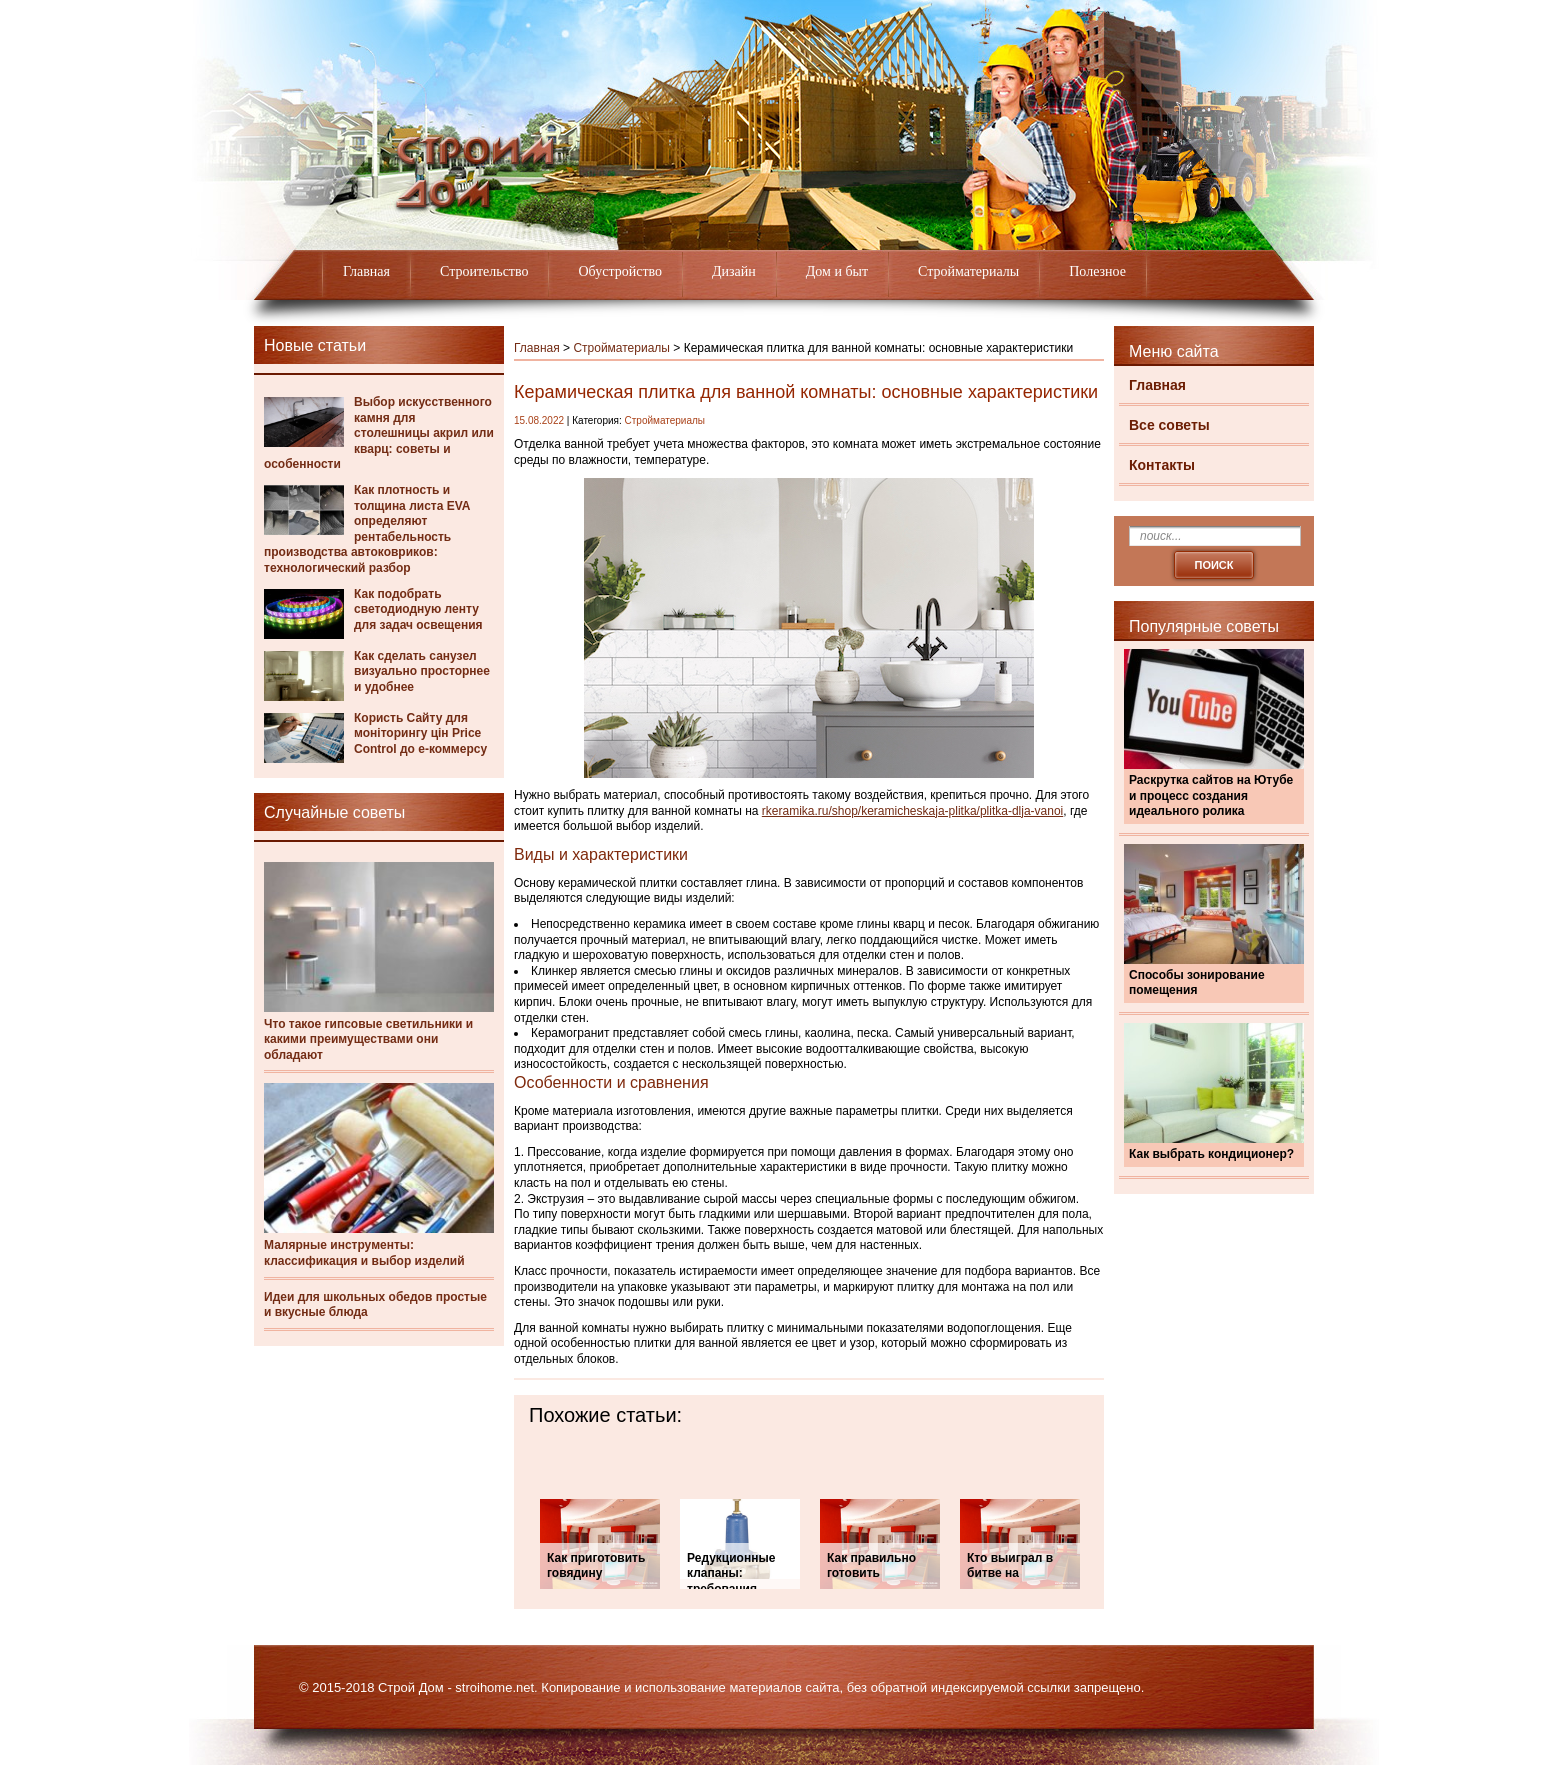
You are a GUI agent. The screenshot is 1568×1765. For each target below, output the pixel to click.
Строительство (484, 271)
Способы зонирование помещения (1197, 983)
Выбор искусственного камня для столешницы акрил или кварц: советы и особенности (379, 433)
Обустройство (620, 271)
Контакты (1162, 465)
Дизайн (734, 271)
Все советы (1169, 425)
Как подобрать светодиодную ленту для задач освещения (418, 609)
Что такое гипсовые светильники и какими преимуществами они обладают (368, 1039)
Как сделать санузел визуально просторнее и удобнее (422, 671)
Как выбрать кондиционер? (1211, 1154)
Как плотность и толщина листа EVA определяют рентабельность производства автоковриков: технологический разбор (367, 529)
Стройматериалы (968, 271)
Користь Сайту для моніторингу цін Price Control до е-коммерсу (420, 733)
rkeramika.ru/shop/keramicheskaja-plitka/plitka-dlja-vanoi (912, 811)
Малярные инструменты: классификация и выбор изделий (364, 1253)
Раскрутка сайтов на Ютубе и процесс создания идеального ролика (1211, 795)
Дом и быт (837, 271)
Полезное (1097, 271)
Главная (366, 271)
